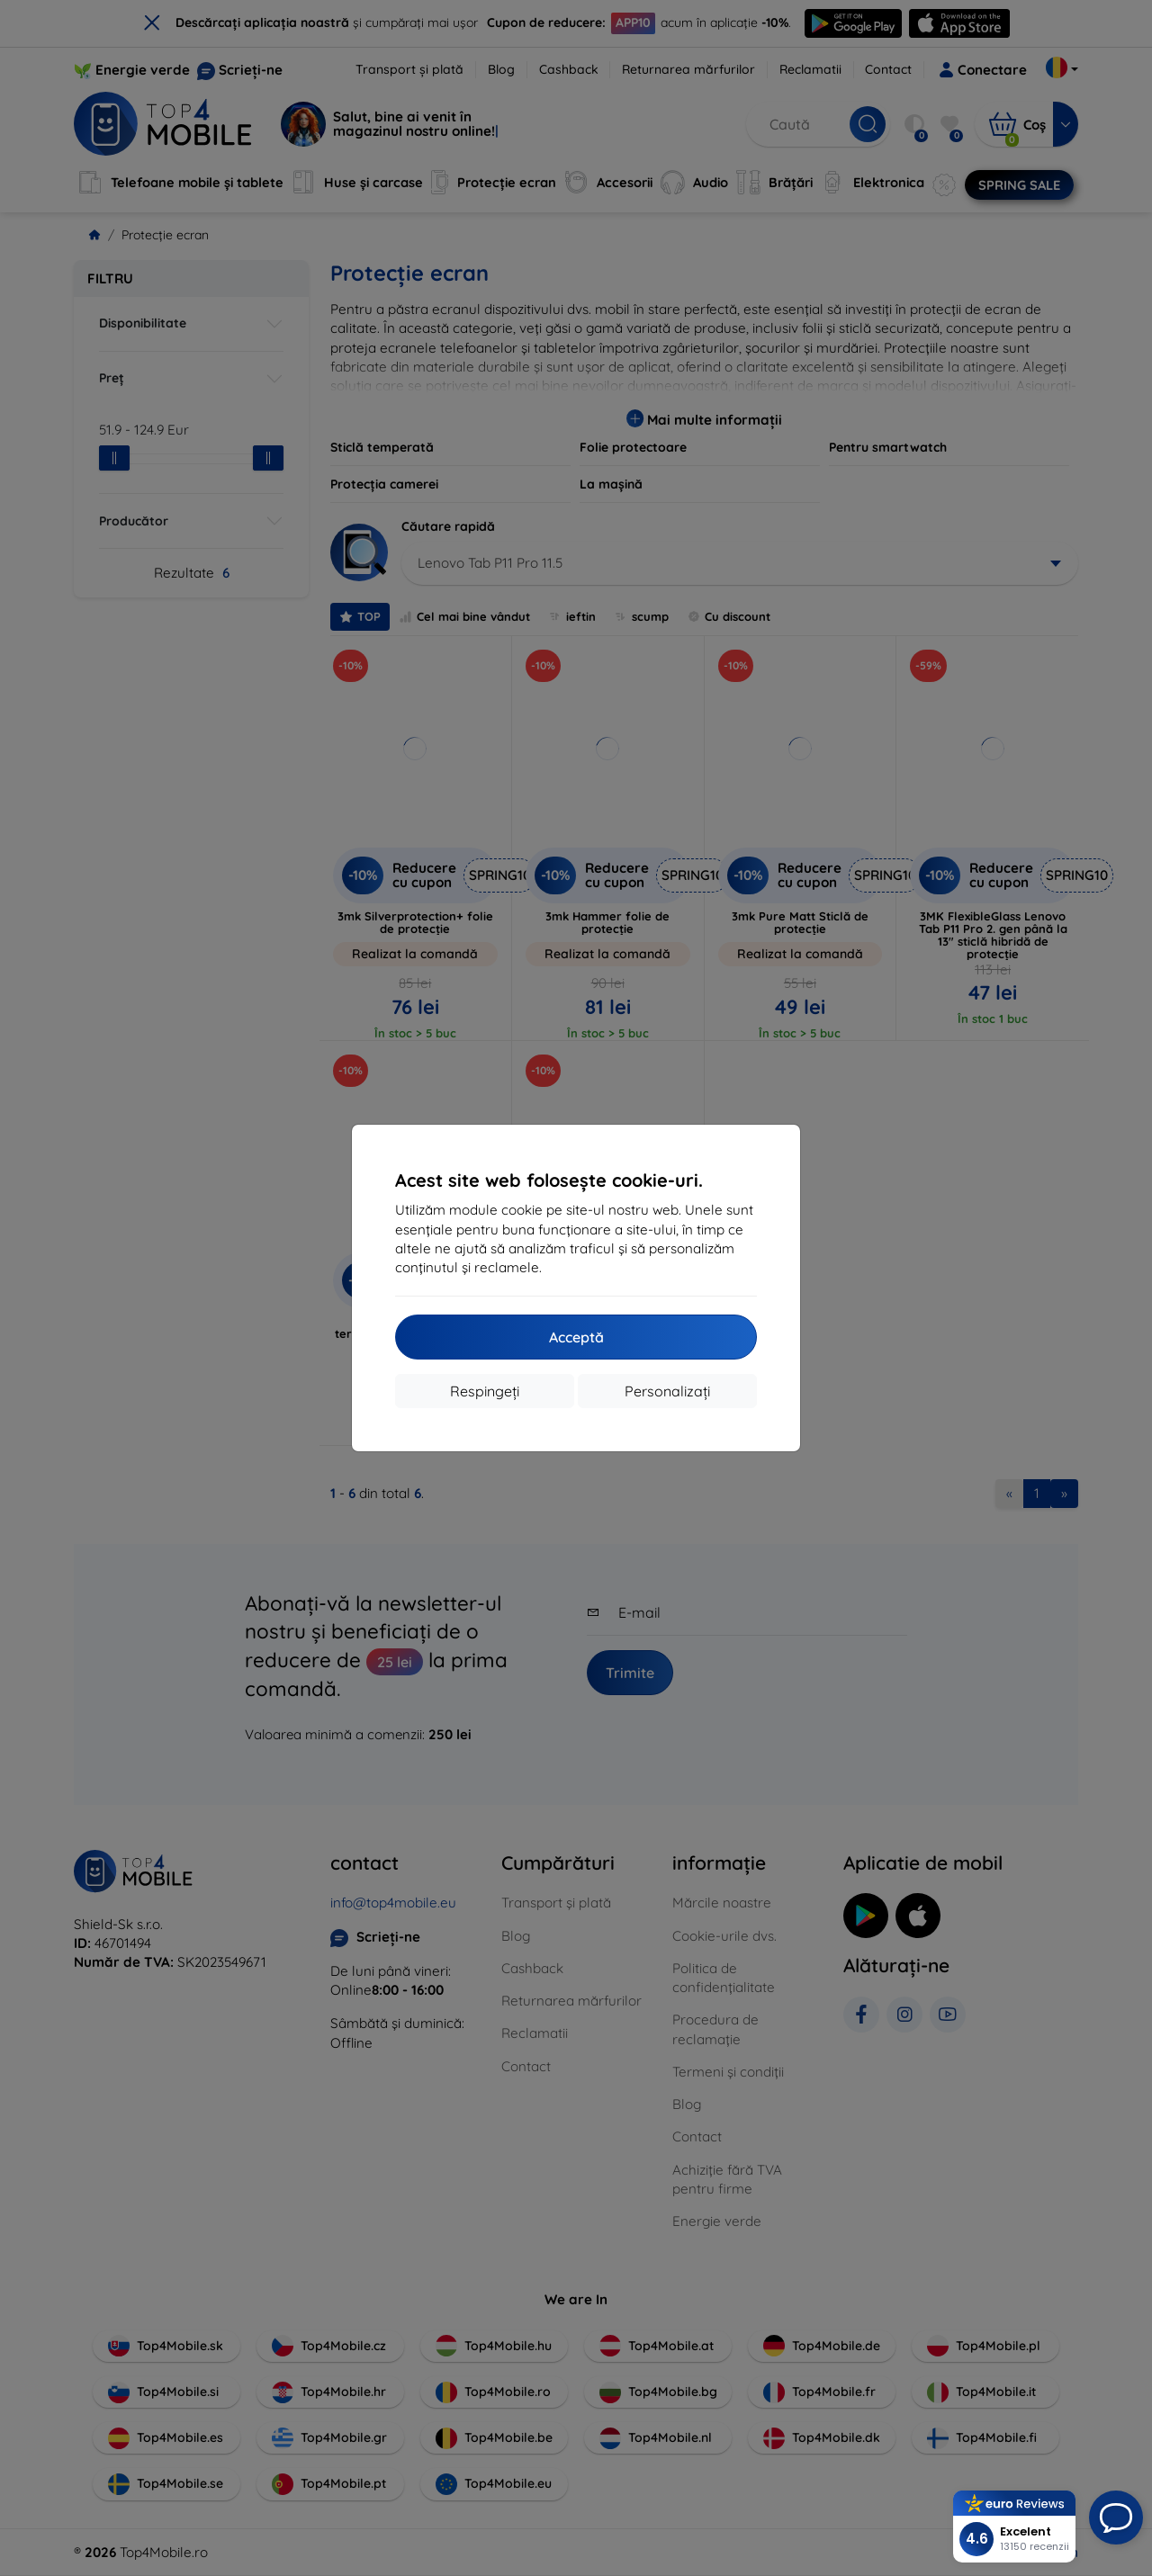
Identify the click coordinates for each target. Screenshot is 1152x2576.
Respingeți (484, 1391)
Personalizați (667, 1391)
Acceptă (576, 1337)
